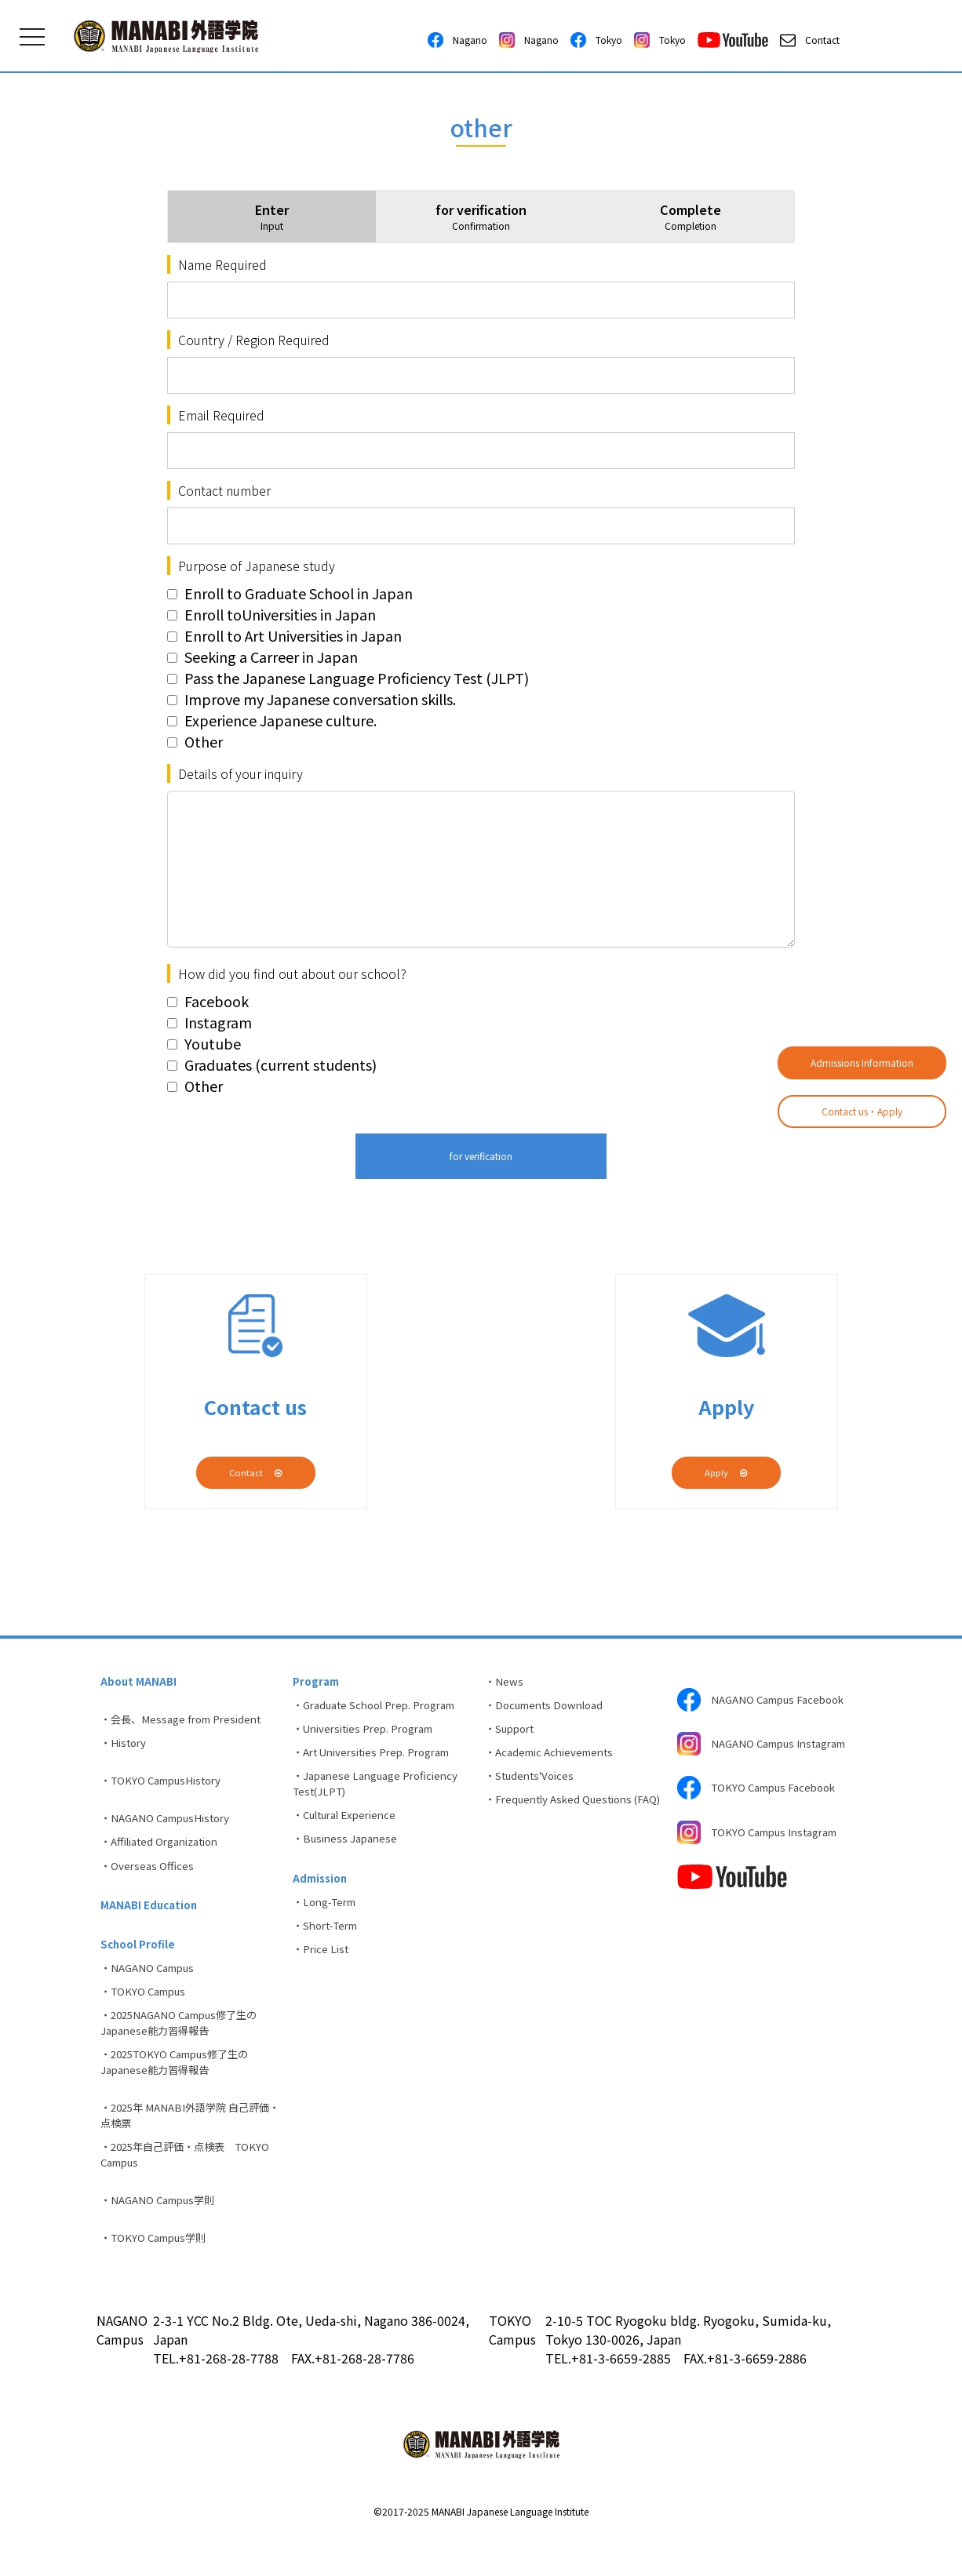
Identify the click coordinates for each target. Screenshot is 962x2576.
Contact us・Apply (862, 1111)
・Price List (323, 1973)
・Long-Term (329, 1922)
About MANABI (140, 1682)
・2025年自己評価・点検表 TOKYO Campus (192, 2190)
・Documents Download (550, 1708)
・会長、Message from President (187, 1722)
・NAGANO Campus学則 (163, 2239)
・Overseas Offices (149, 1880)
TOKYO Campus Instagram (765, 1856)
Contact (810, 40)
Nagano (457, 40)
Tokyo (596, 40)
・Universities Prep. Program (370, 1734)
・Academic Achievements (555, 1760)
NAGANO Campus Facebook (767, 1700)
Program (317, 1682)
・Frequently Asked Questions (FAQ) (564, 1820)
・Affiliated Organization (166, 1854)
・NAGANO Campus (152, 1989)
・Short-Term (330, 1948)
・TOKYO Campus (147, 2015)
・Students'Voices (533, 1786)
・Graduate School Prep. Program (382, 1708)
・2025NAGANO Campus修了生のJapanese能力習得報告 (186, 2049)
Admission (322, 1896)
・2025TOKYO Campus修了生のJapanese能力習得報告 (182, 2092)
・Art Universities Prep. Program (379, 1760)
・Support (513, 1734)
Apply (726, 1472)
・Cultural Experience (349, 1828)
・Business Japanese (348, 1854)
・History (126, 1748)
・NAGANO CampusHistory (171, 1828)
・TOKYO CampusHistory (166, 1788)
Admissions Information (862, 1062)
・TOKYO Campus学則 (158, 2279)
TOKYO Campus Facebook (762, 1807)
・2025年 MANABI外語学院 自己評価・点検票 (186, 2148)
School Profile (139, 1963)
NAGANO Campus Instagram (740, 1753)
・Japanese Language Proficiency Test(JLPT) (381, 1794)
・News (505, 1682)
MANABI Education (151, 1922)
